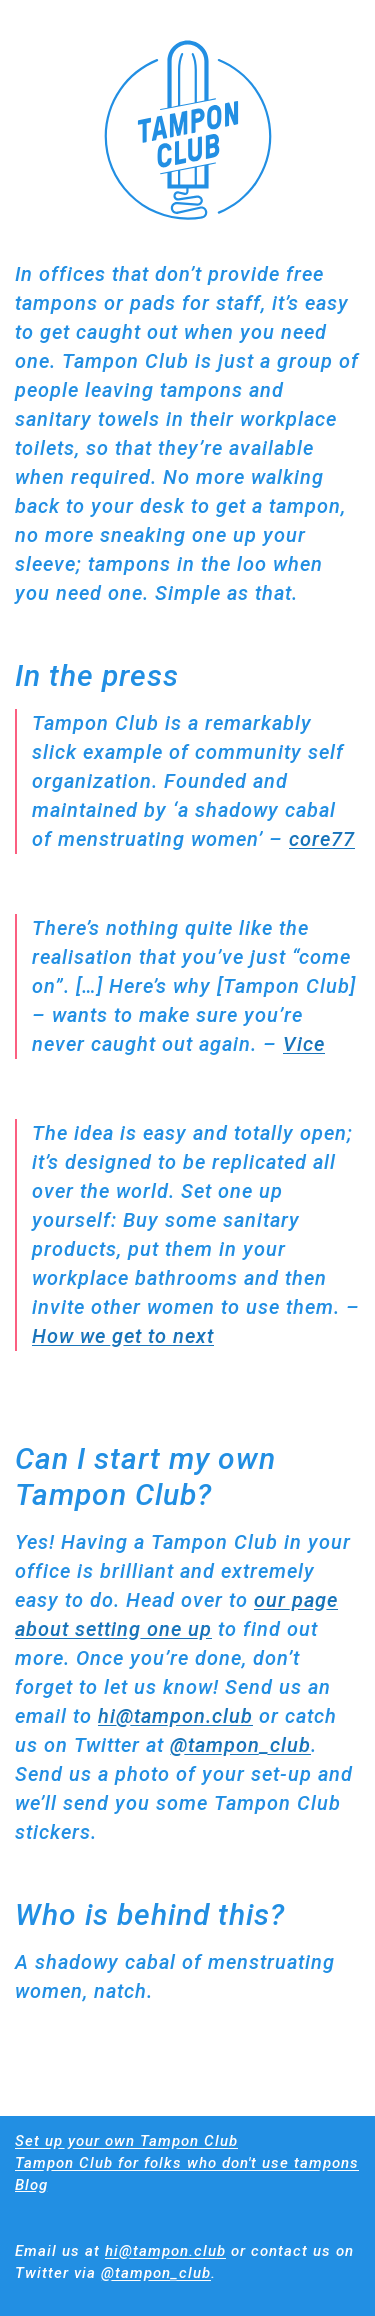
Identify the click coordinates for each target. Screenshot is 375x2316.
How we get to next (123, 1336)
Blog (31, 2185)
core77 (322, 839)
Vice (304, 1044)
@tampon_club (240, 1745)
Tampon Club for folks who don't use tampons (187, 2163)
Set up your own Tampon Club (126, 2141)
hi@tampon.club (175, 1716)
